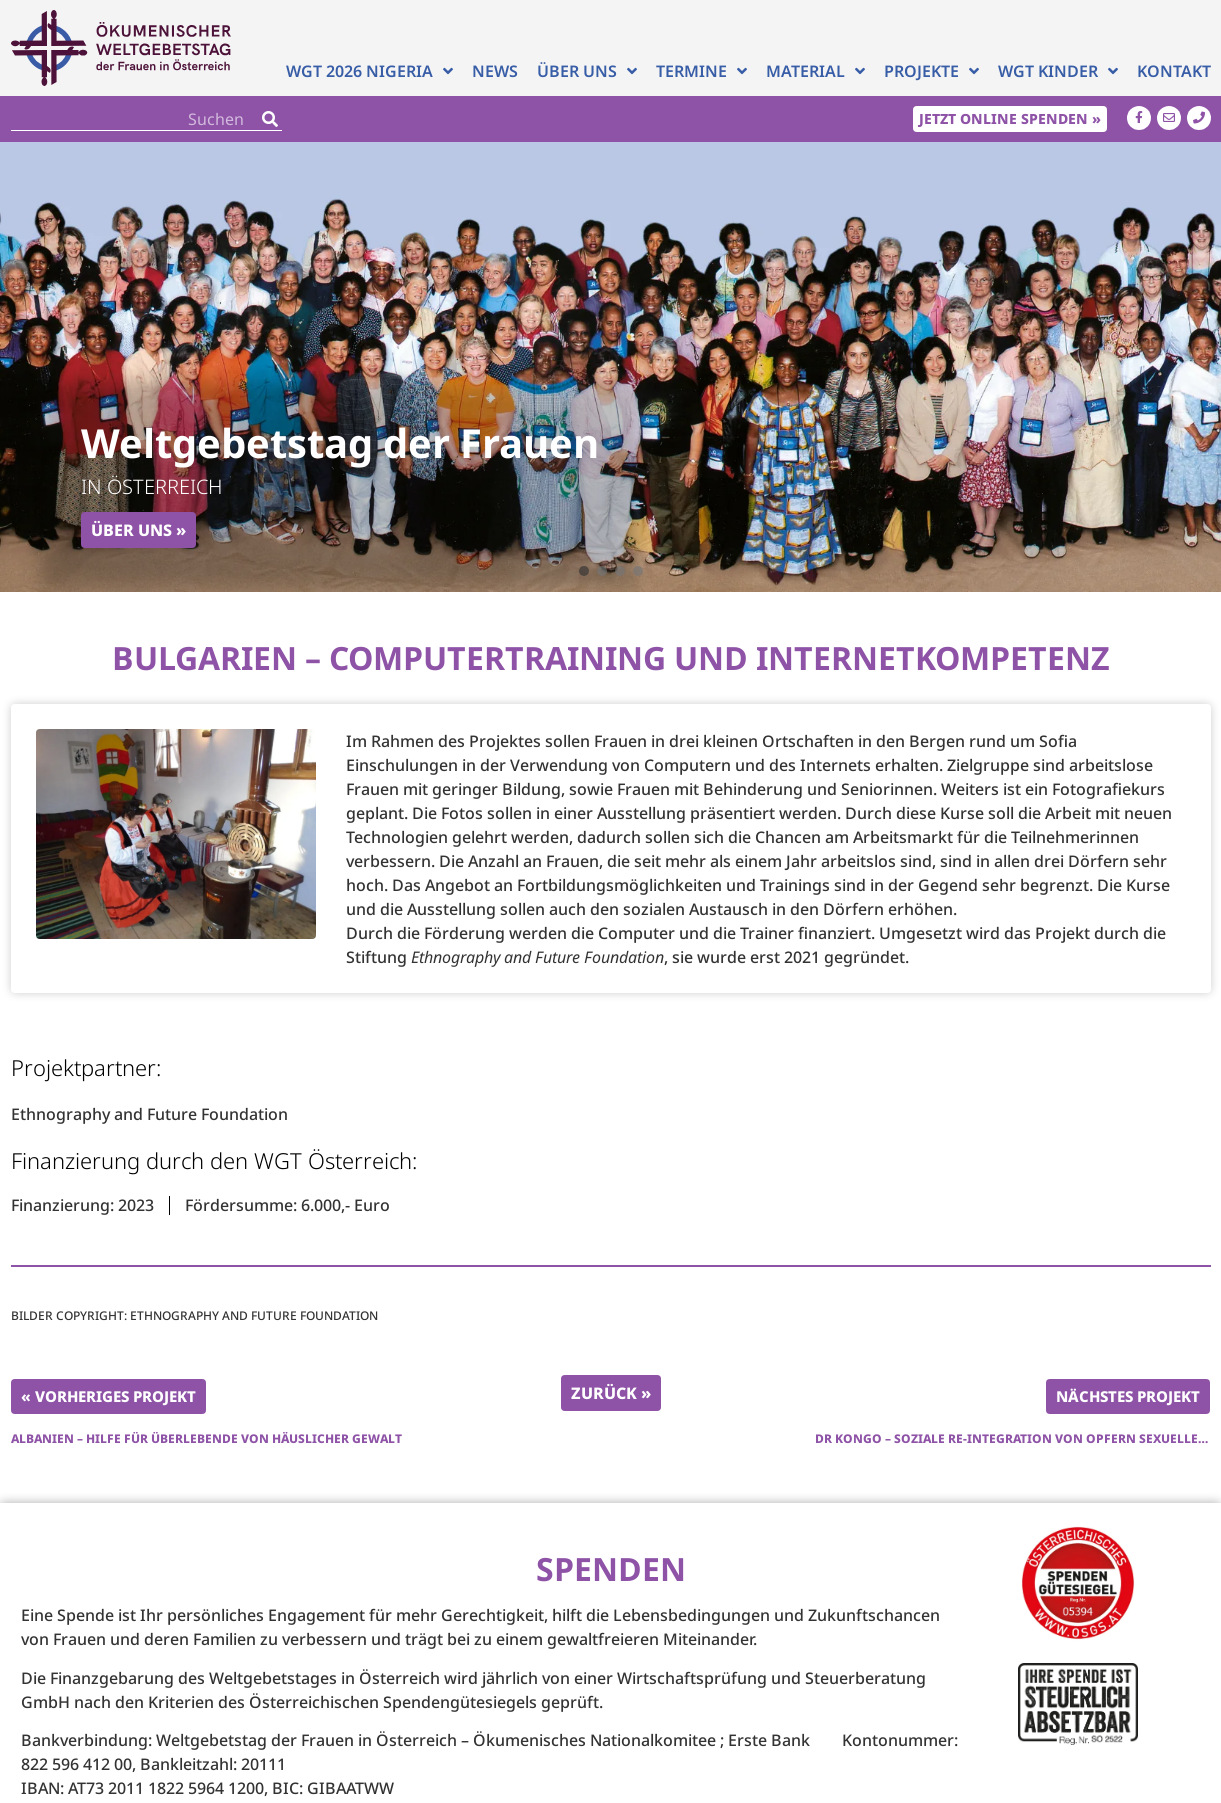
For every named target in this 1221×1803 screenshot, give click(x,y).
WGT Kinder (1058, 71)
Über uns (587, 71)
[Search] (270, 118)
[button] (584, 571)
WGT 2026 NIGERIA (369, 71)
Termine (701, 71)
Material (815, 71)
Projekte (931, 71)
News (495, 71)
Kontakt (1174, 71)
